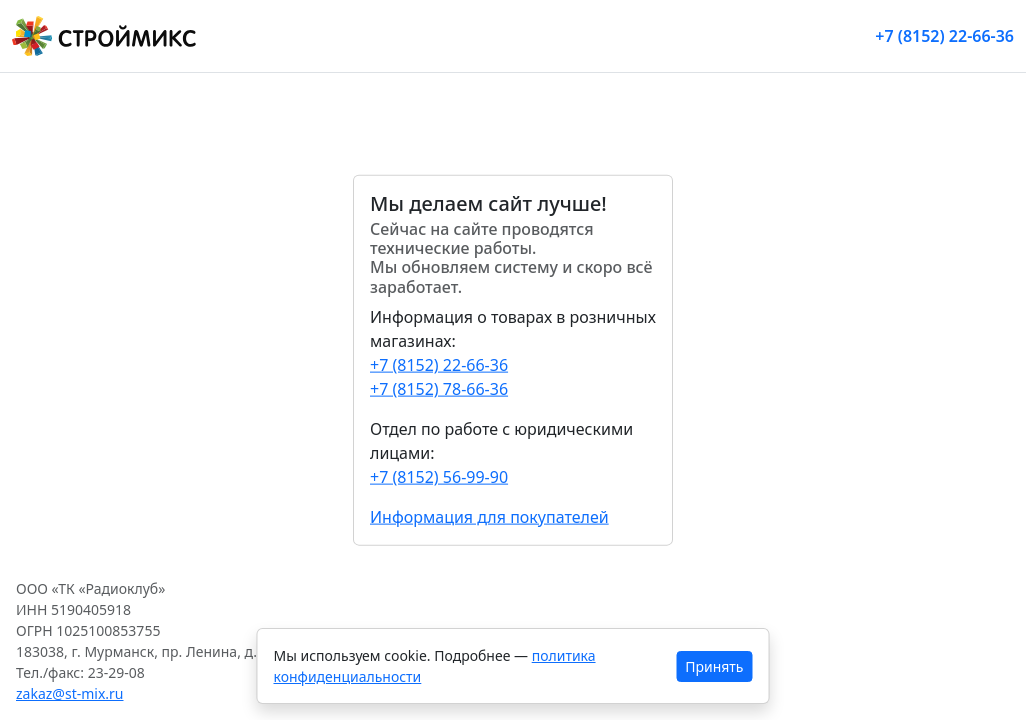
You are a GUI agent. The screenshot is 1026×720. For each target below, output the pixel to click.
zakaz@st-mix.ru (70, 693)
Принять (714, 666)
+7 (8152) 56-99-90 (439, 476)
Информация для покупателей (489, 516)
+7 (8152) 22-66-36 (944, 36)
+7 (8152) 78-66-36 (439, 388)
